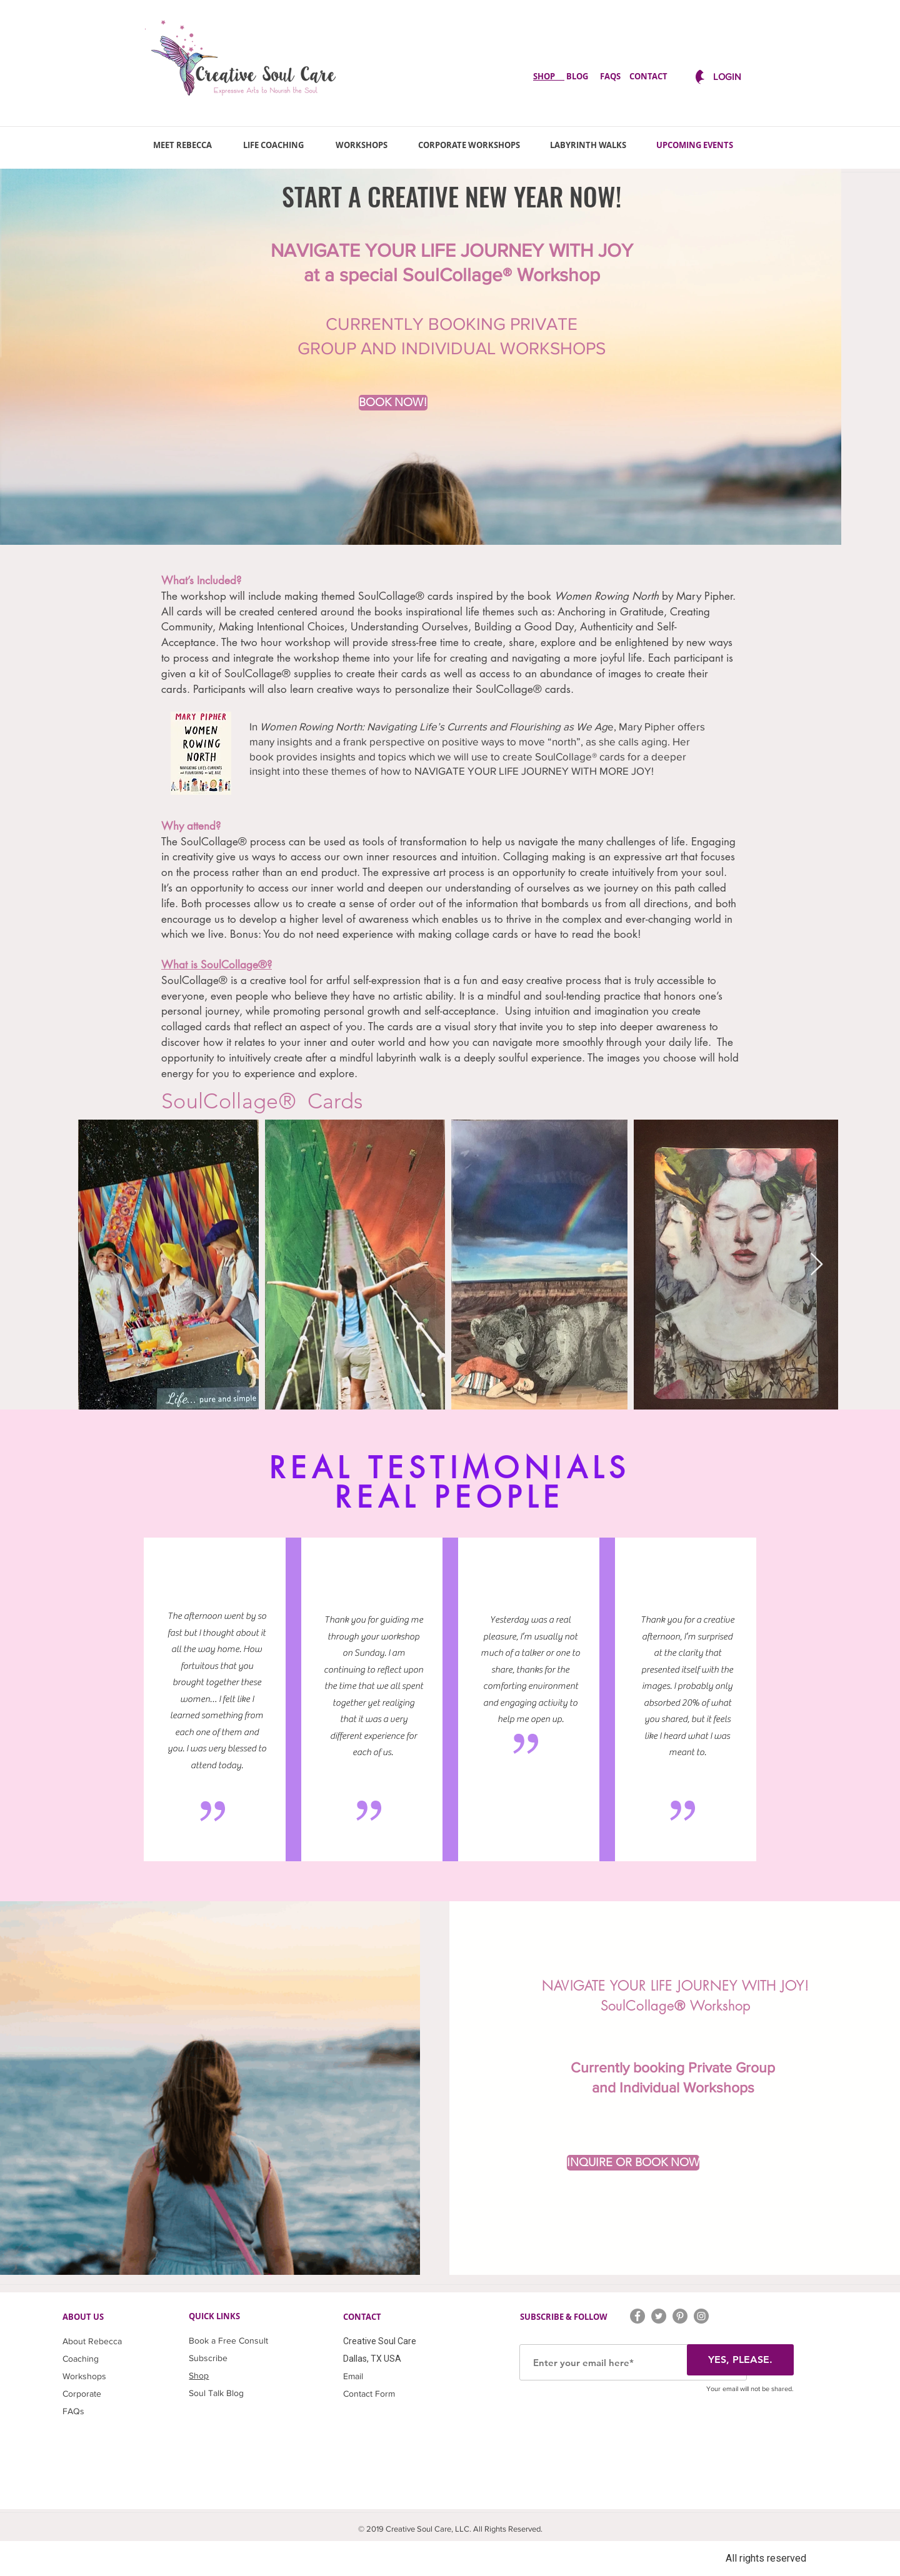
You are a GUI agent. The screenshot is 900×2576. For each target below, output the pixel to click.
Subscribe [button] (208, 2358)
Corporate (81, 2394)
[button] (816, 1265)
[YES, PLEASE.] (740, 2359)
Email (353, 2376)
